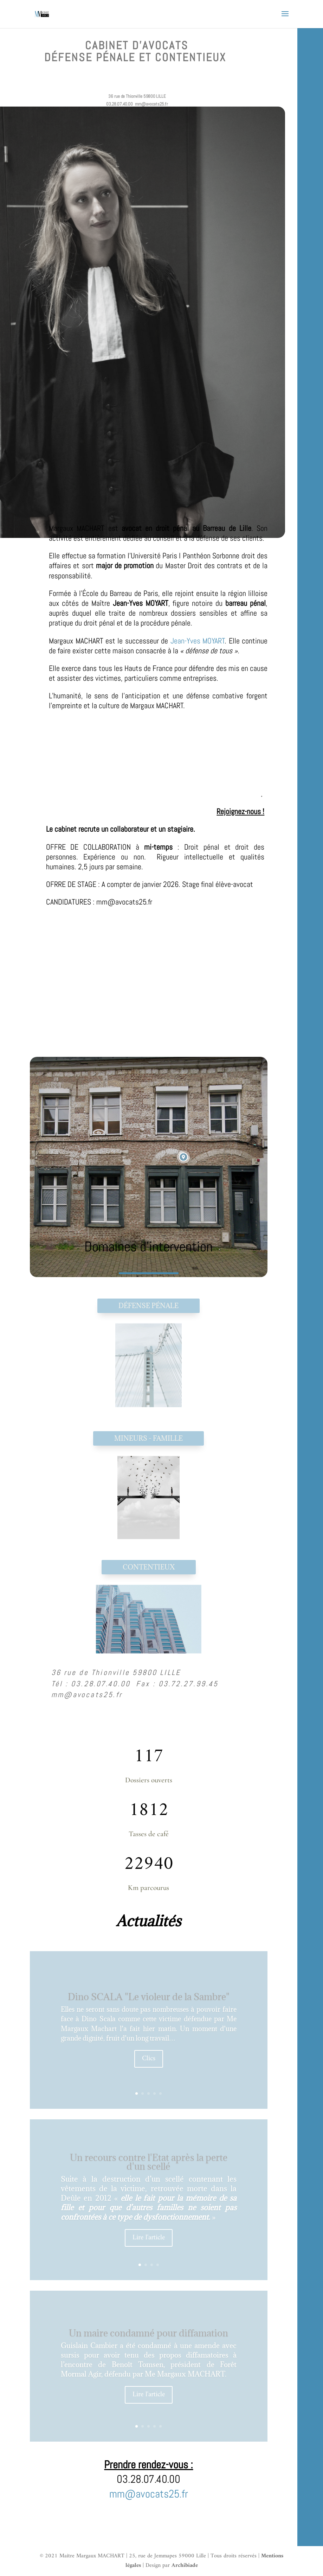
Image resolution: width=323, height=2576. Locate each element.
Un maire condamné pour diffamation (148, 2333)
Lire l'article (149, 2238)
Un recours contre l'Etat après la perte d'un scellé (148, 2161)
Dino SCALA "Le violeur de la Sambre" (149, 1997)
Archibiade (185, 2565)
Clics (148, 2058)
